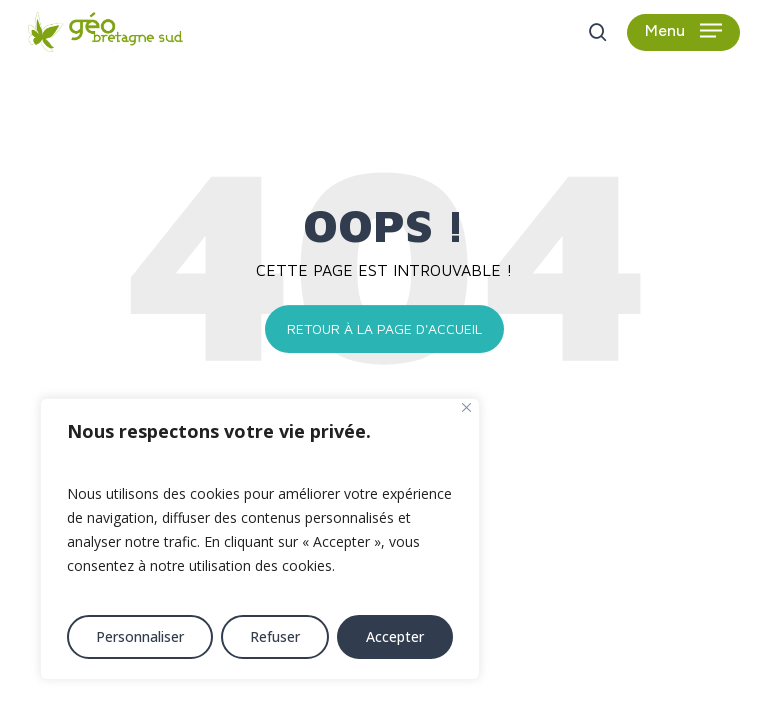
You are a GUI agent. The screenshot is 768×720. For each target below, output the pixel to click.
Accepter (395, 636)
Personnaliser (140, 636)
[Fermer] (466, 407)
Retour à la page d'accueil (384, 328)
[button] (683, 32)
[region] (260, 539)
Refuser (275, 636)
